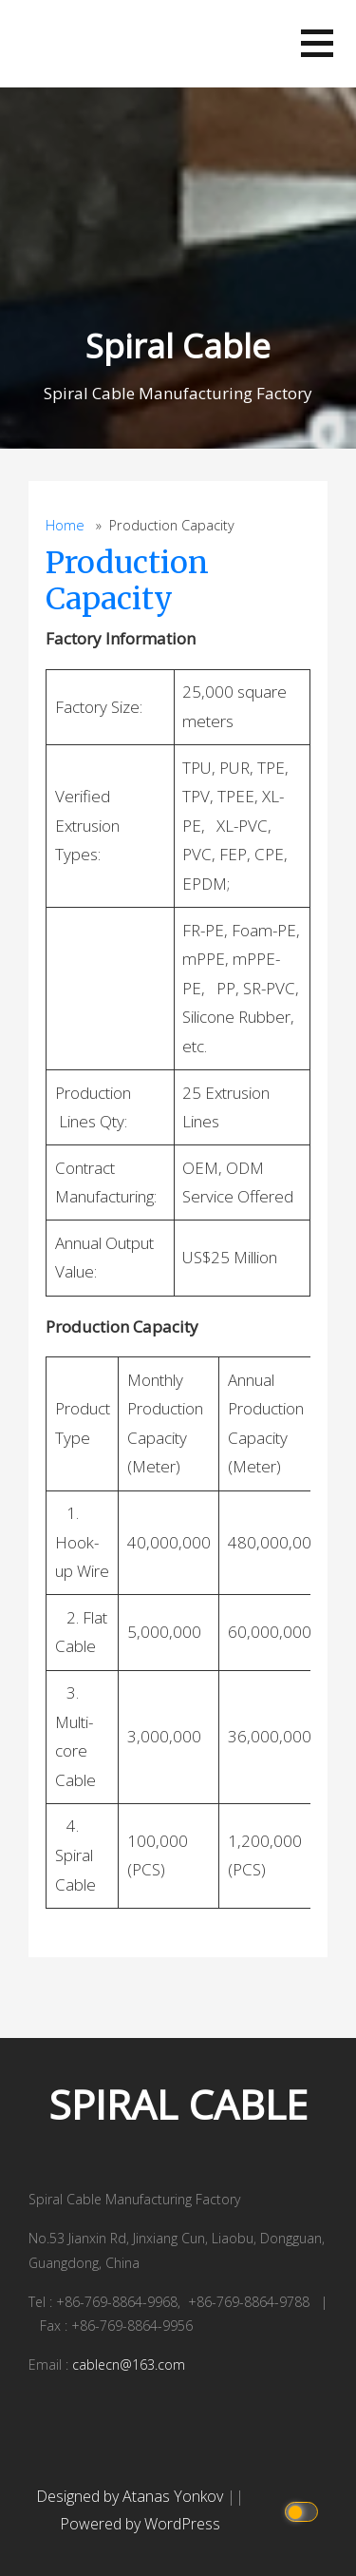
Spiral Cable (178, 345)
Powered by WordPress (140, 2523)
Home (65, 525)
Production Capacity (127, 581)
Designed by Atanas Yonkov (131, 2496)
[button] (317, 43)
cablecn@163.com (128, 2364)
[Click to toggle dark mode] (304, 2511)
